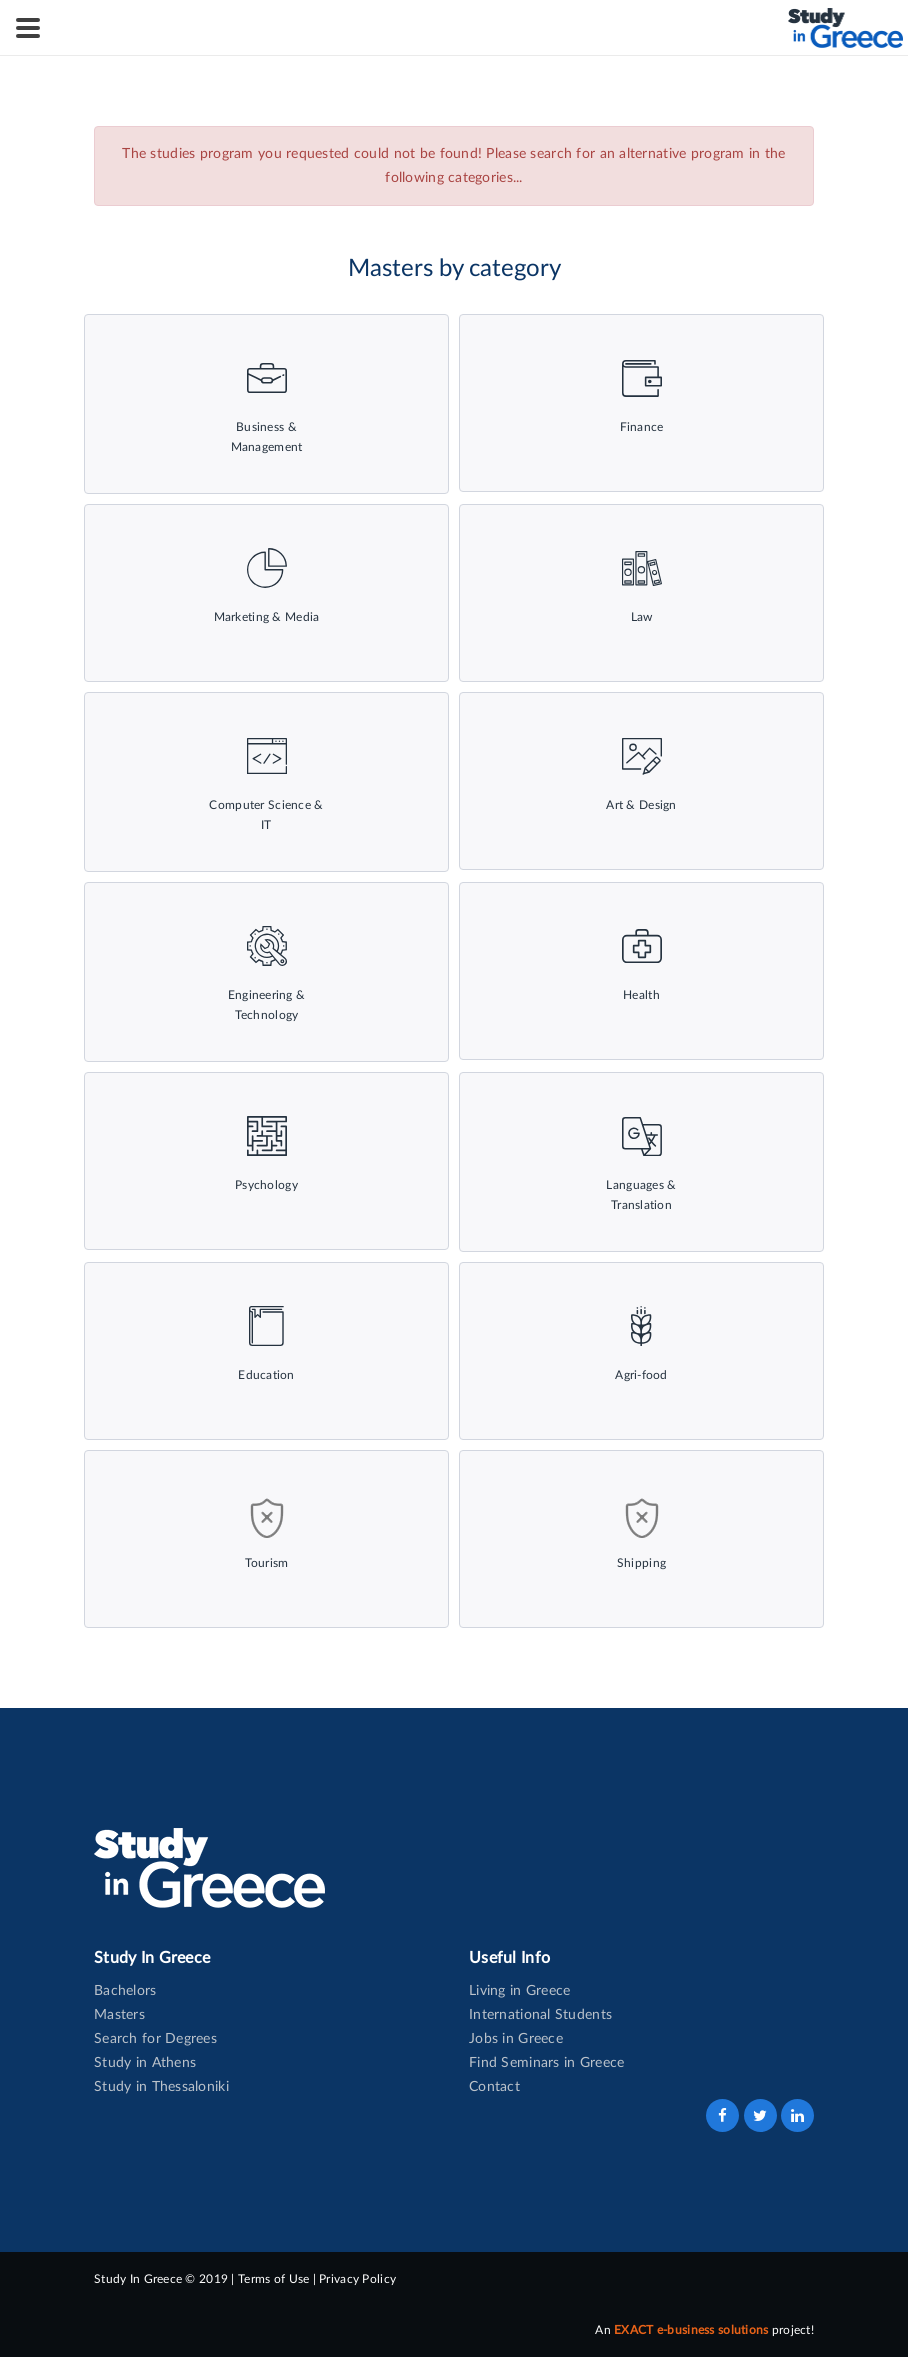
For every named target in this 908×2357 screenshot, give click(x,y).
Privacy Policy (357, 2279)
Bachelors (125, 1991)
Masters (119, 2015)
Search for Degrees (155, 2039)
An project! (704, 2330)
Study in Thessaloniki (161, 2087)
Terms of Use (273, 2279)
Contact (494, 2087)
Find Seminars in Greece (546, 2063)
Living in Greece (519, 1991)
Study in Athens (145, 2063)
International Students (540, 2015)
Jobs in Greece (516, 2039)
